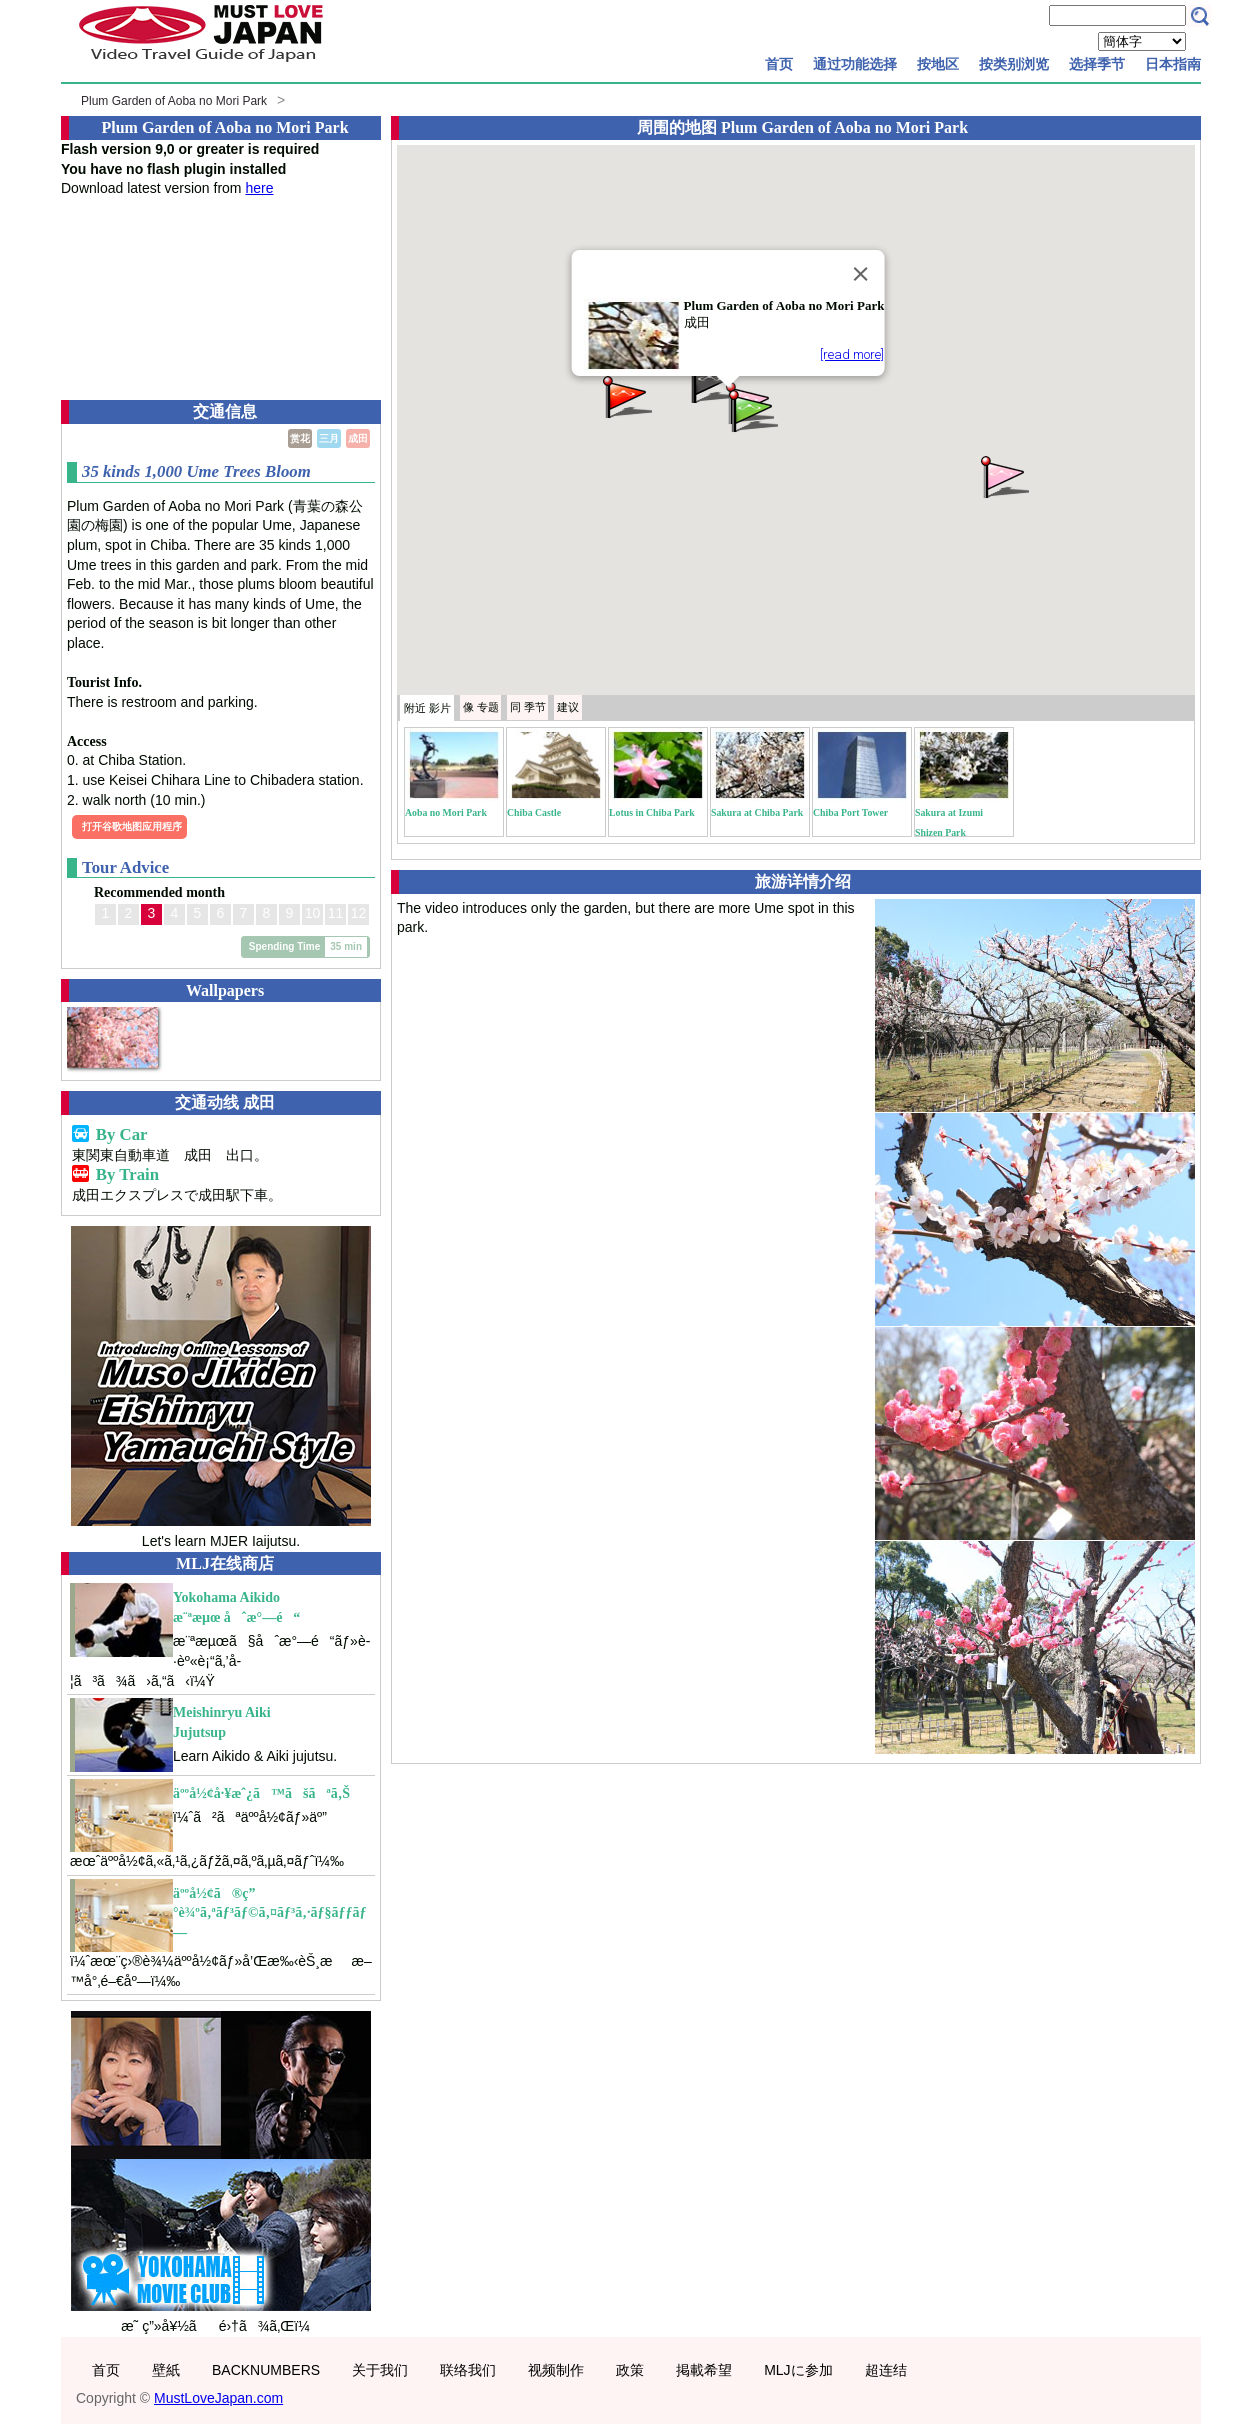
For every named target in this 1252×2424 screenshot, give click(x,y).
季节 (528, 707)
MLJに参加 (798, 2370)
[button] (1003, 475)
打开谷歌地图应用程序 (132, 826)
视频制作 (556, 2370)
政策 (630, 2370)
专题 (481, 707)
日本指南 (1173, 64)
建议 (568, 707)
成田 (358, 438)
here (259, 188)
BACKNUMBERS (266, 2370)
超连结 (886, 2370)
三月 (329, 438)
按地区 (938, 64)
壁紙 (166, 2370)
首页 (779, 64)
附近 (427, 708)
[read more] (852, 354)
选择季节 (1097, 64)
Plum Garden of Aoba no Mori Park (174, 101)
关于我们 (380, 2370)
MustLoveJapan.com (218, 2398)
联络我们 (468, 2370)
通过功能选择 (855, 64)
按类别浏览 (1014, 64)
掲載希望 (704, 2370)
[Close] (860, 274)
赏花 (300, 438)
